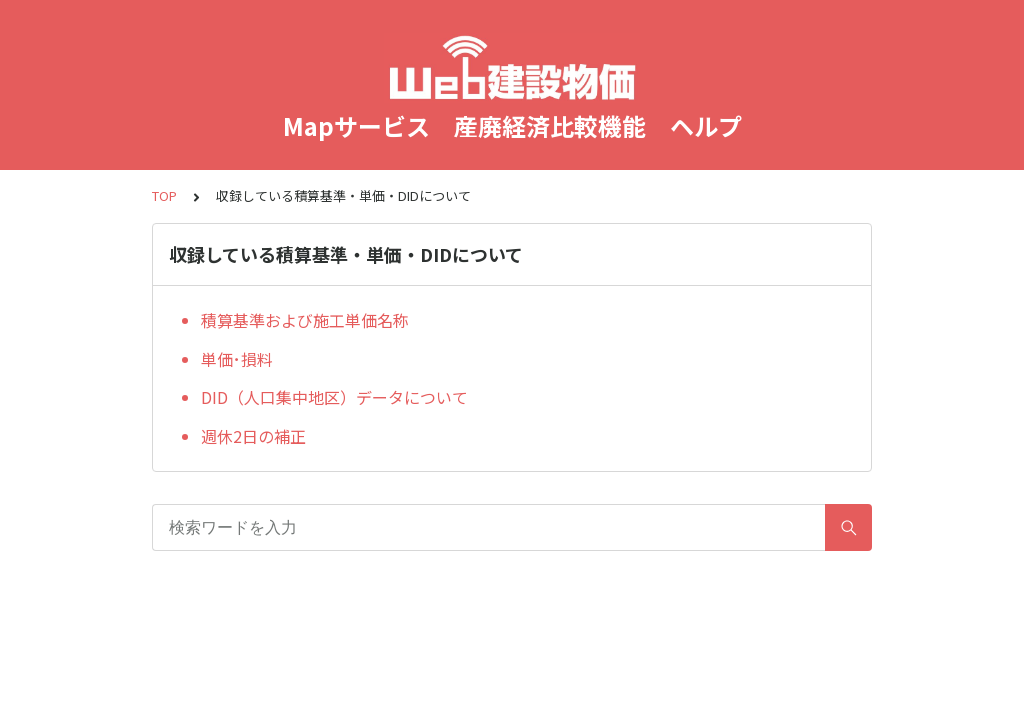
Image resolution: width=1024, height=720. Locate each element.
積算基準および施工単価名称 (305, 320)
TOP (164, 195)
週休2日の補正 (253, 436)
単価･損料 (237, 359)
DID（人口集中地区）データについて (334, 397)
